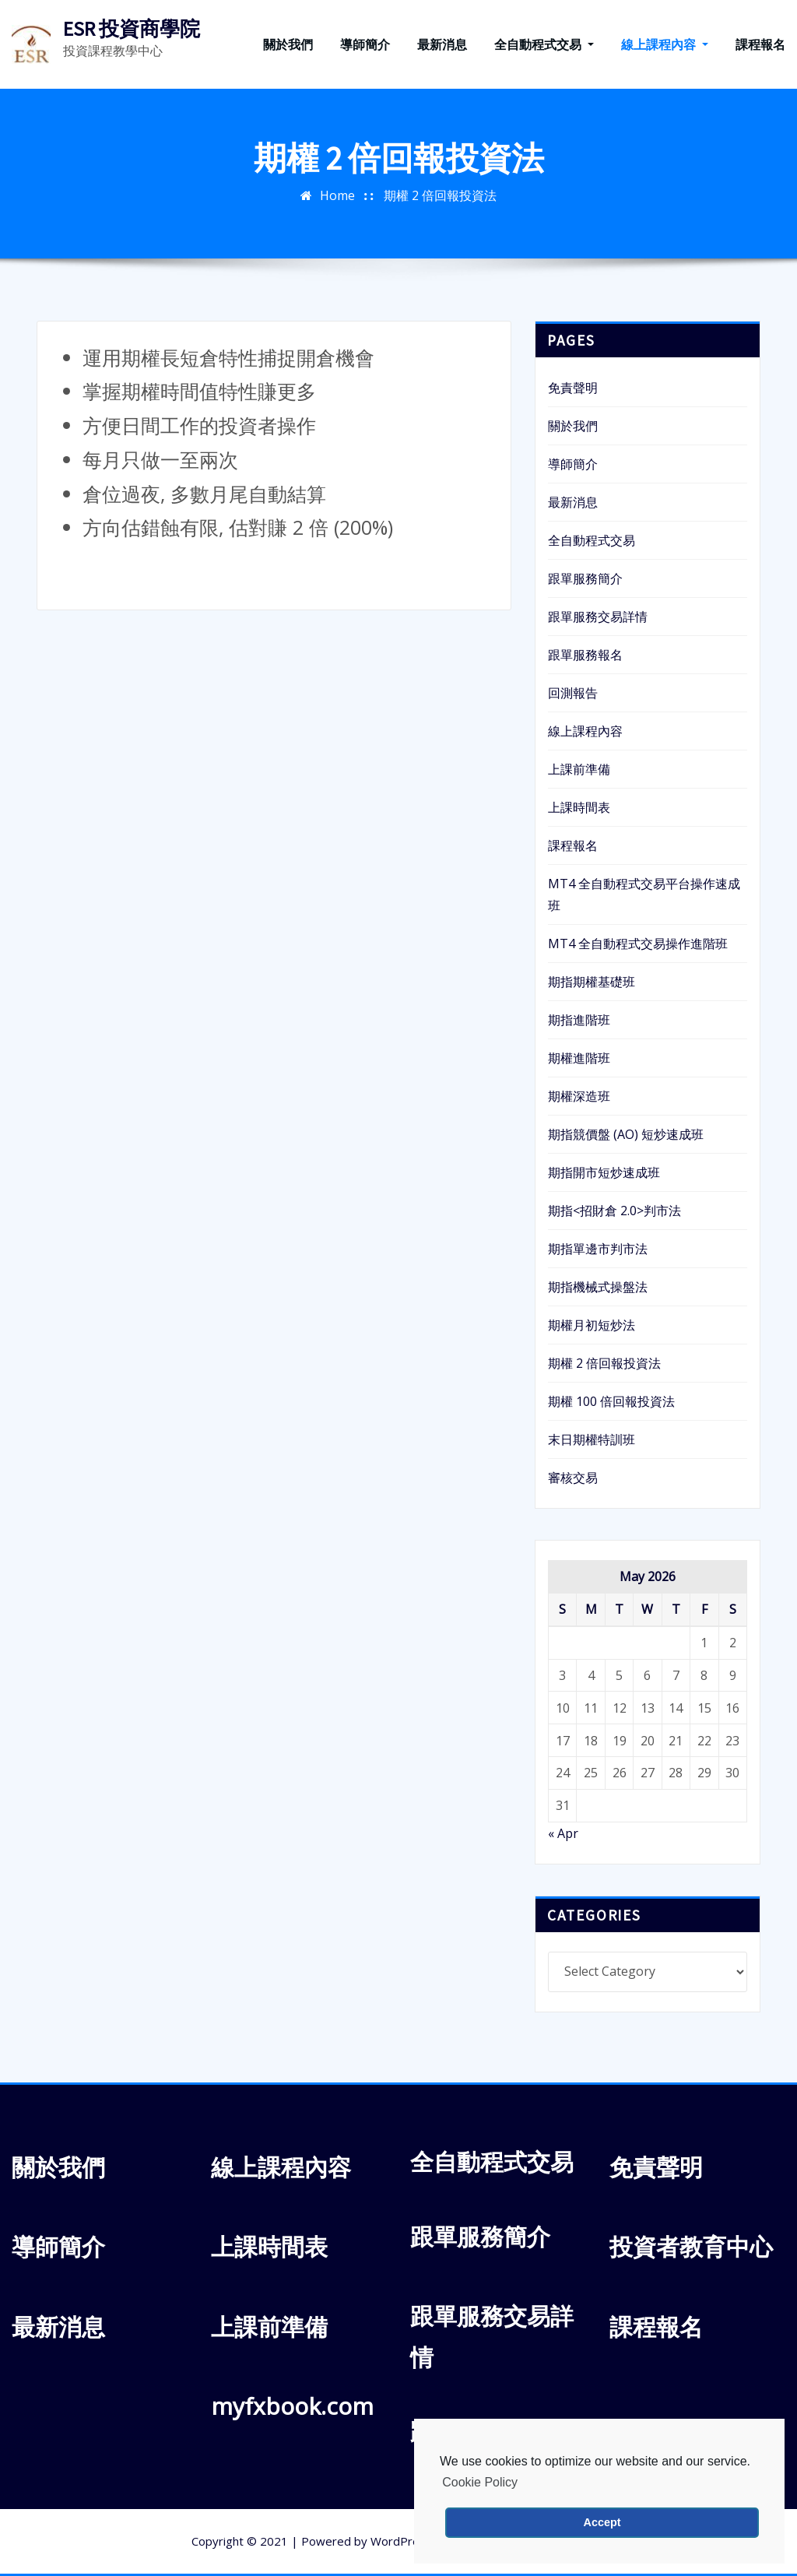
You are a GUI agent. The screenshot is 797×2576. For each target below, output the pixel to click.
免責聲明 (573, 387)
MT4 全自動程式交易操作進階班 (638, 943)
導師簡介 (365, 44)
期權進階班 (579, 1058)
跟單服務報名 (585, 654)
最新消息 (442, 44)
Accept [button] (602, 2522)
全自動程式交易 (544, 44)
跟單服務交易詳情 (598, 616)
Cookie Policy (480, 2482)
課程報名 (760, 44)
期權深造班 (579, 1096)
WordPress (401, 2541)
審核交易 (573, 1477)
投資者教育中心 (691, 2246)
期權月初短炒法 (591, 1325)
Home (337, 195)
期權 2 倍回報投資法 (440, 195)
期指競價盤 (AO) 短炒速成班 (626, 1134)
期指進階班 (579, 1019)
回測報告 (573, 692)
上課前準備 (579, 769)
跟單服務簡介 (585, 578)
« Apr (563, 1833)
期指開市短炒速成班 (604, 1172)
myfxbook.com (292, 2406)
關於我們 (288, 44)
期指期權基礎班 (591, 981)
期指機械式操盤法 (598, 1286)
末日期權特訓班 (591, 1439)
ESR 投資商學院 (131, 28)
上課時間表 (579, 807)
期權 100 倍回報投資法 (611, 1401)
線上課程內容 (664, 44)
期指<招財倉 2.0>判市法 (614, 1210)
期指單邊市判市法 (598, 1248)
